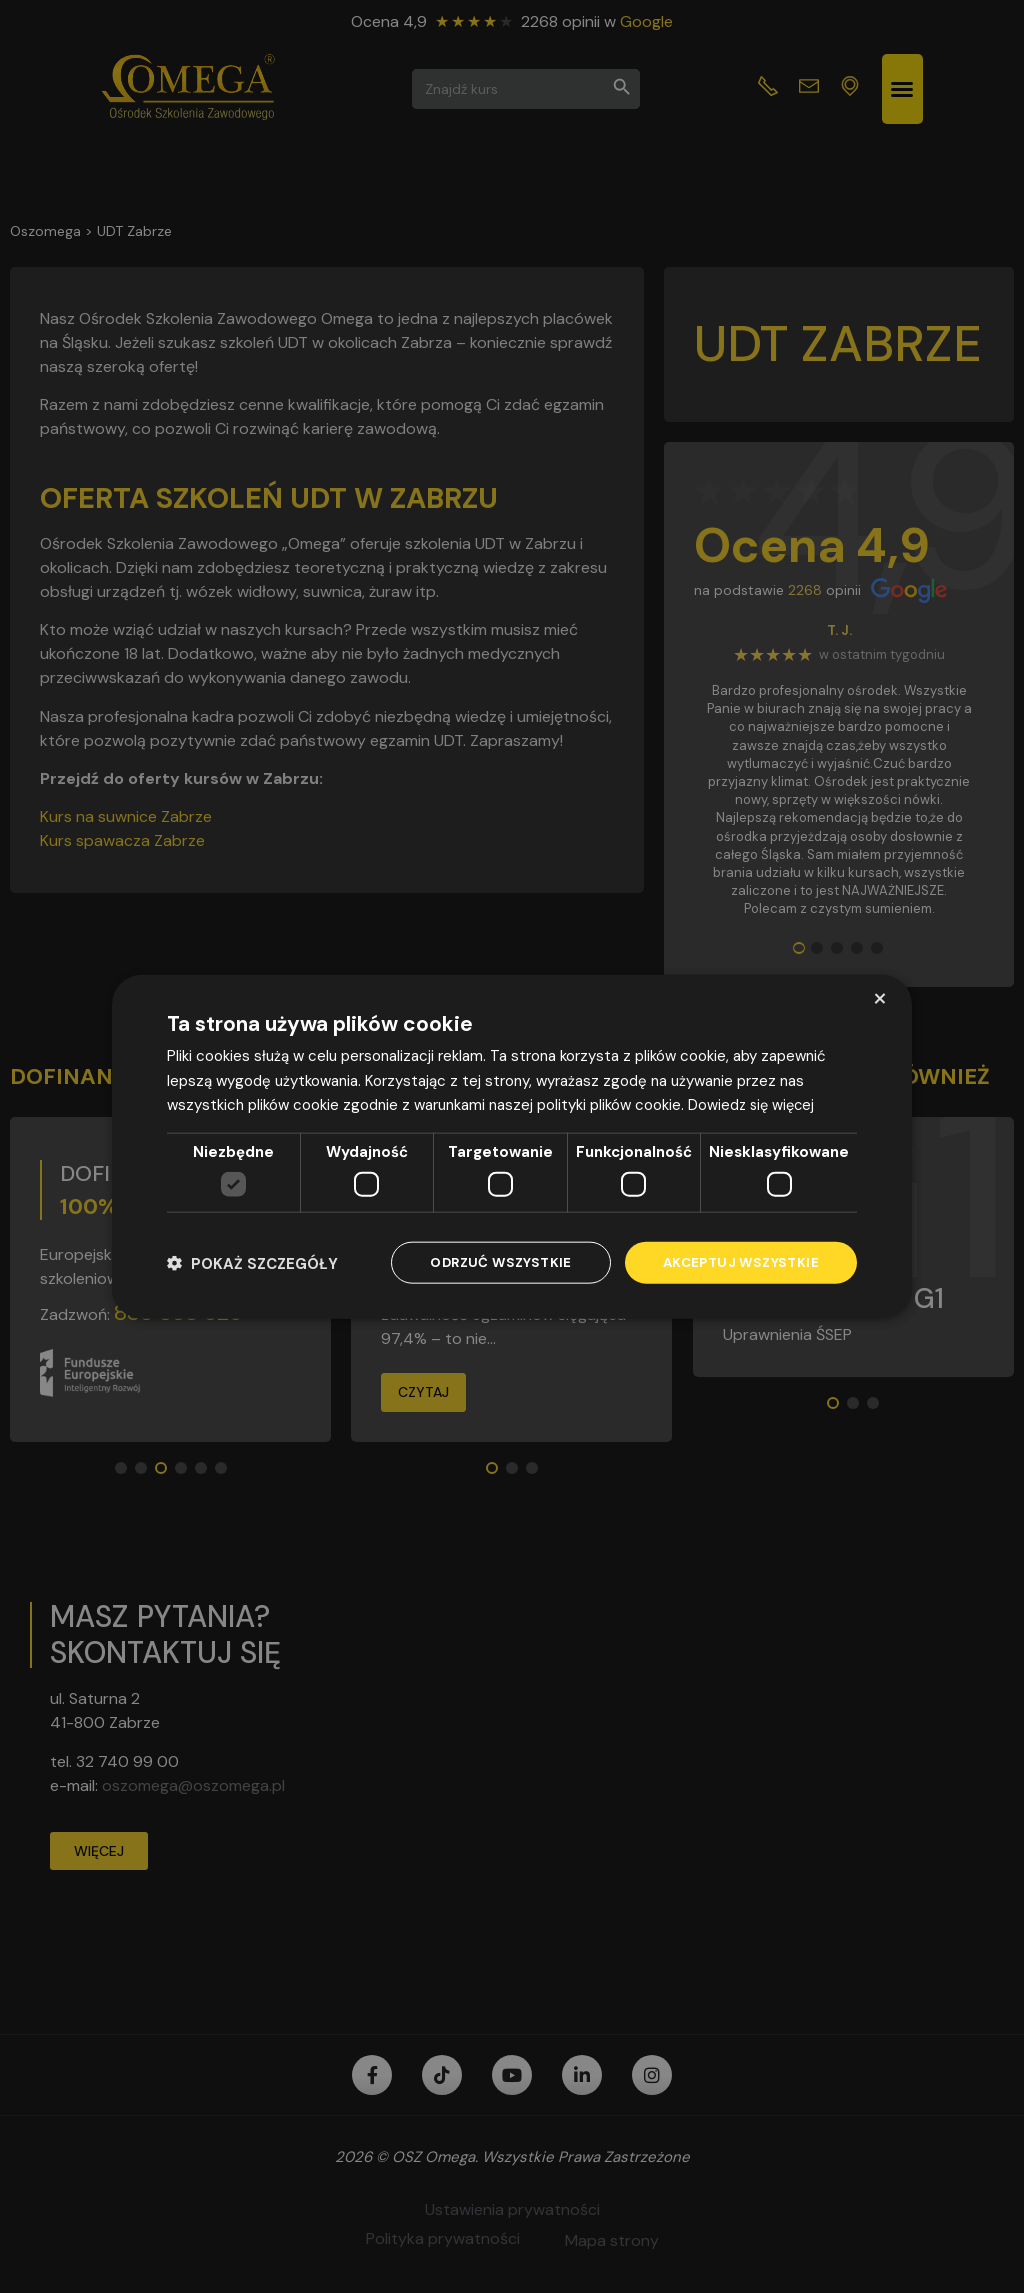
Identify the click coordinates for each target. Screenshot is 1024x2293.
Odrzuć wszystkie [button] (490, 1262)
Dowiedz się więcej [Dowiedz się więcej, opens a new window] (753, 1104)
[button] (252, 1262)
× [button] (879, 996)
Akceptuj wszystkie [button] (737, 1262)
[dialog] (512, 1146)
